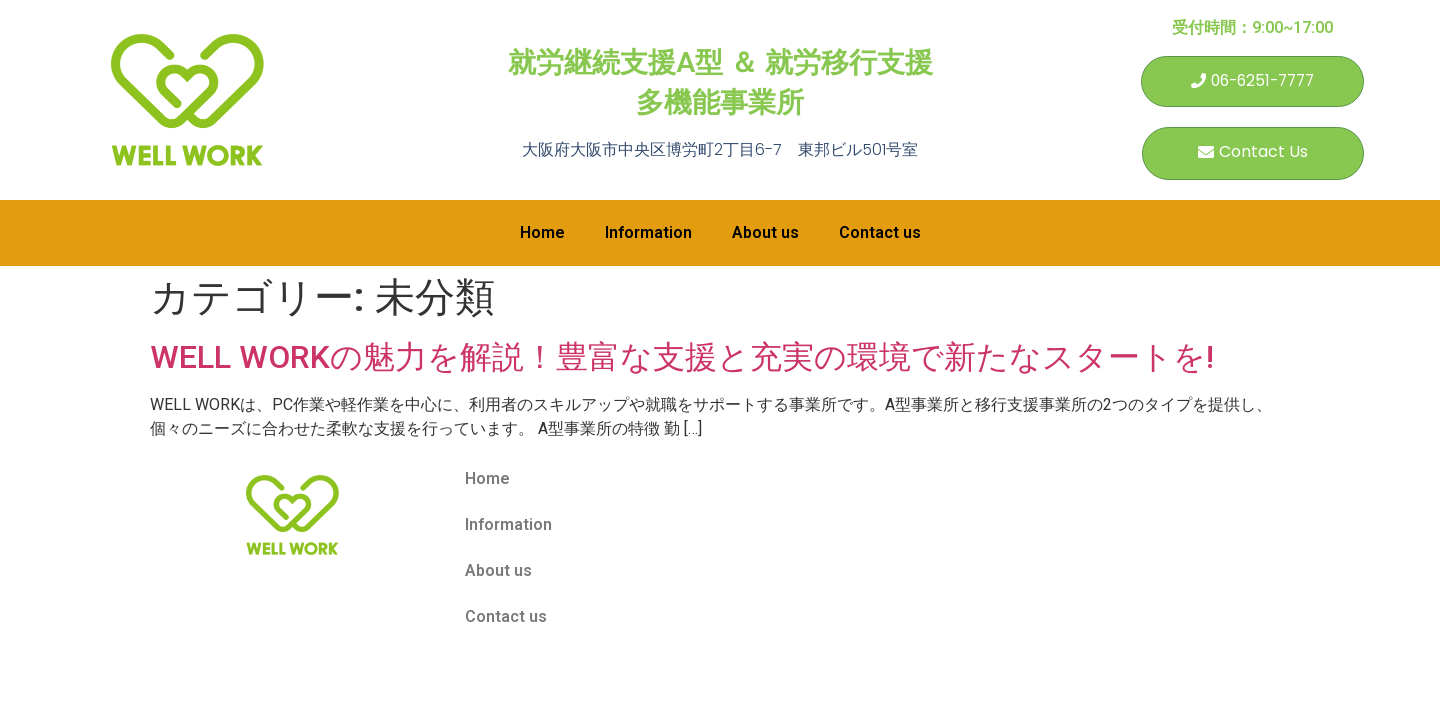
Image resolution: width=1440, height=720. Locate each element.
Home (542, 234)
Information (648, 234)
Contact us (880, 234)
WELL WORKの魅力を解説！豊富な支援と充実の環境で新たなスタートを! (682, 359)
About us (765, 234)
